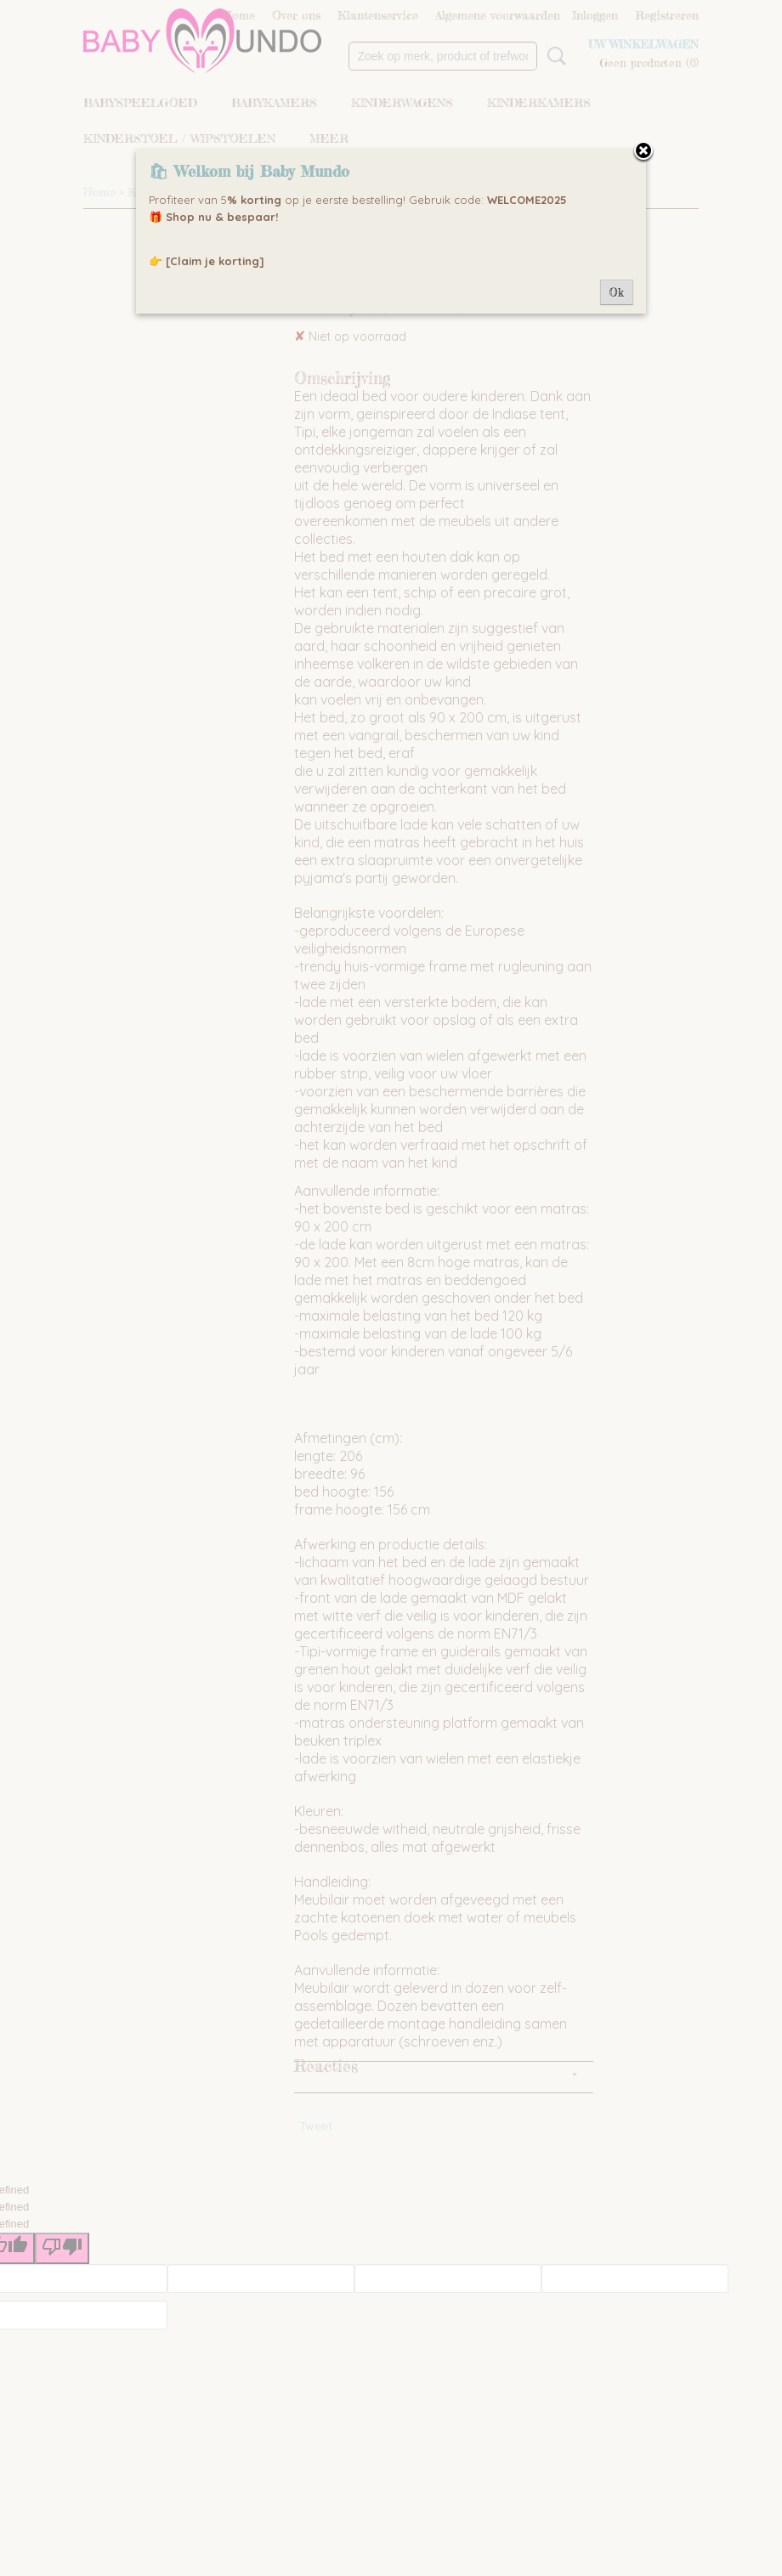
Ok (616, 292)
